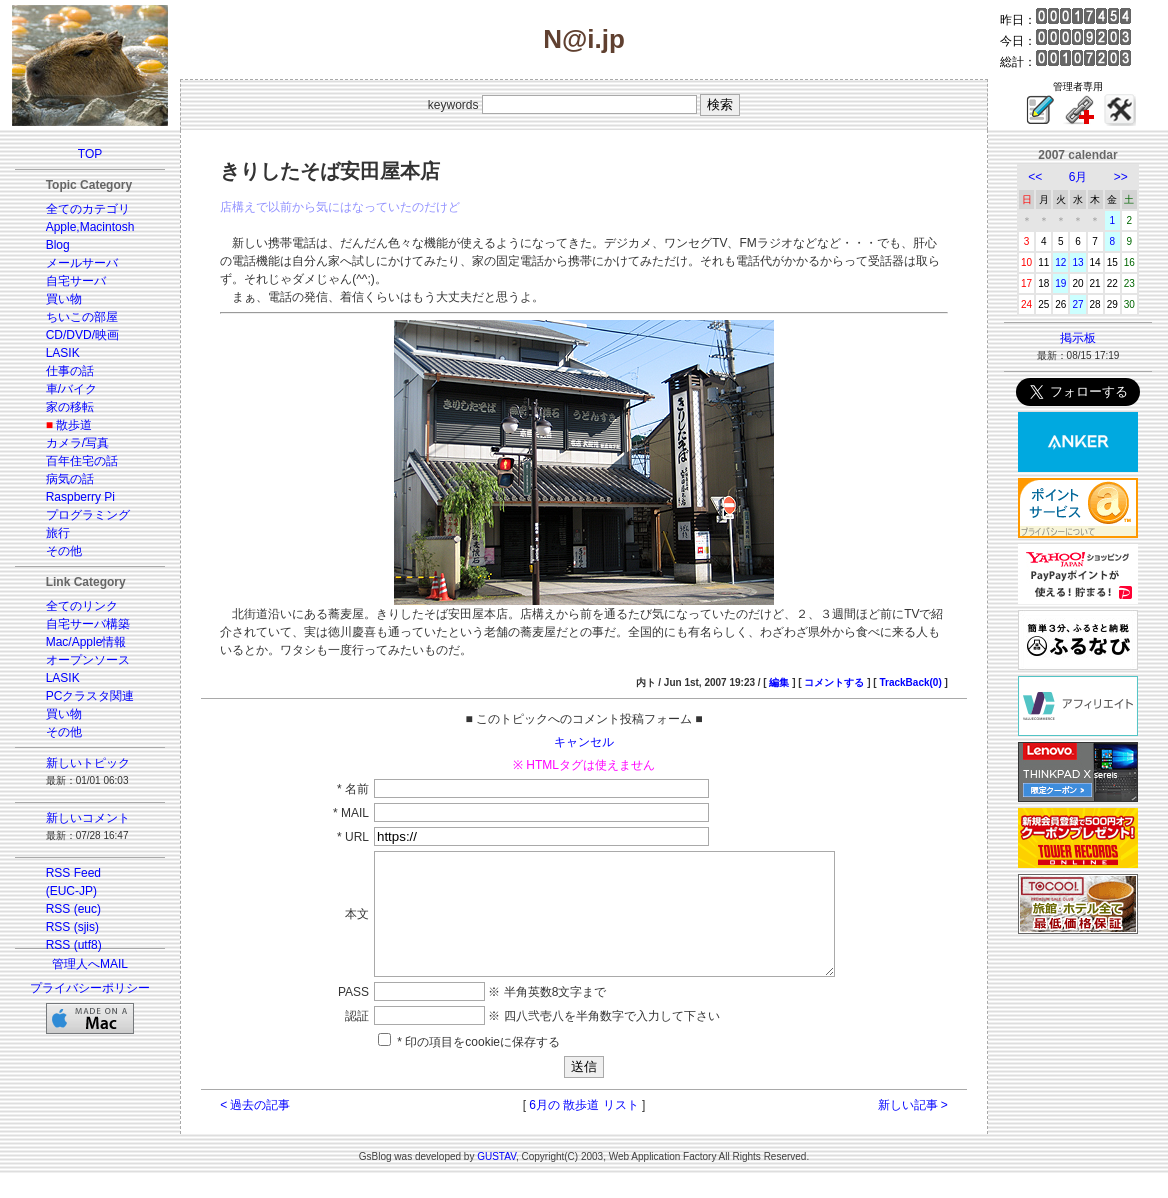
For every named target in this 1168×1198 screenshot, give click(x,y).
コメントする (834, 682)
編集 (779, 682)
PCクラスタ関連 (90, 696)
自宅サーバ (76, 281)
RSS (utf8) (74, 945)
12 (1060, 262)
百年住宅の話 (82, 461)
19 (1060, 283)
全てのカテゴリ (88, 209)
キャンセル (584, 742)
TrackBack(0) (910, 682)
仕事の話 (70, 371)
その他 (64, 551)
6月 (1078, 177)
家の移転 (70, 407)
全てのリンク (82, 606)
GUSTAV (496, 1180)
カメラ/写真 (77, 443)
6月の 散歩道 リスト (583, 1129)
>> (1121, 177)
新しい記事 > (913, 1129)
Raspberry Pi (80, 497)
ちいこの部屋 (82, 317)
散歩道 (74, 425)
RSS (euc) (73, 909)
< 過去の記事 (255, 1129)
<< (1035, 177)
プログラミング (88, 515)
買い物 (64, 299)
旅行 (58, 533)
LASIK (63, 353)
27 (1077, 304)
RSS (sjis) (72, 927)
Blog (58, 245)
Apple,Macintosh (90, 227)
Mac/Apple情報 (86, 642)
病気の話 (70, 479)
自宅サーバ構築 (88, 624)
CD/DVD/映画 (82, 335)
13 (1077, 262)
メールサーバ (82, 263)
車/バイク (71, 389)
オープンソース (88, 660)
